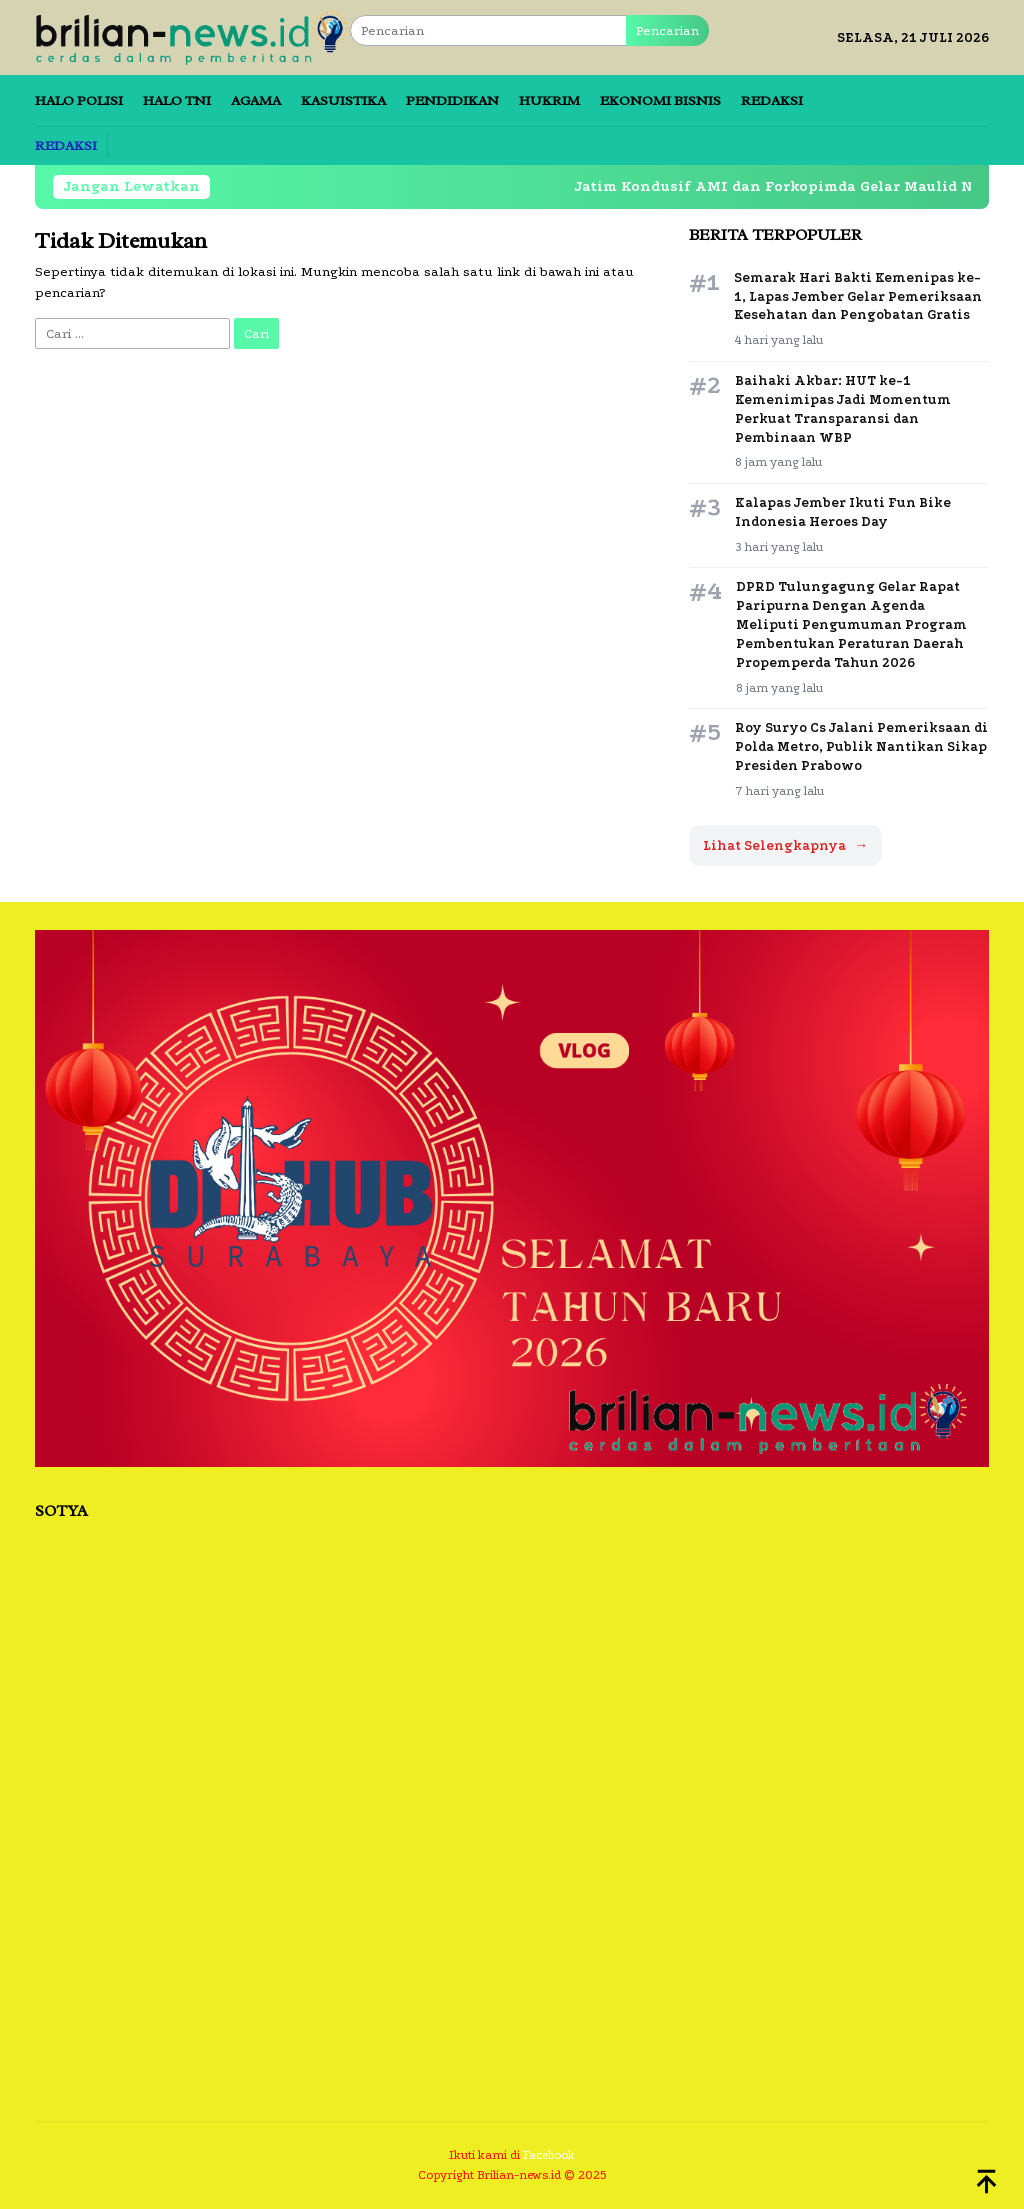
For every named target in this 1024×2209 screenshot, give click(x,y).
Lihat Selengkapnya (785, 845)
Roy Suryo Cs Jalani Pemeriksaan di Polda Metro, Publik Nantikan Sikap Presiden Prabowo (861, 746)
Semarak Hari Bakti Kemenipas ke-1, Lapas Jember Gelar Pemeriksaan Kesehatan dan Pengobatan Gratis (858, 296)
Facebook (549, 2155)
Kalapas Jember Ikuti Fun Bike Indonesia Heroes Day (843, 512)
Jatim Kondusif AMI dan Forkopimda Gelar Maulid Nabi (770, 186)
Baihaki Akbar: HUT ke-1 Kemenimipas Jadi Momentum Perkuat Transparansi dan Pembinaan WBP (843, 409)
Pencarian (667, 30)
